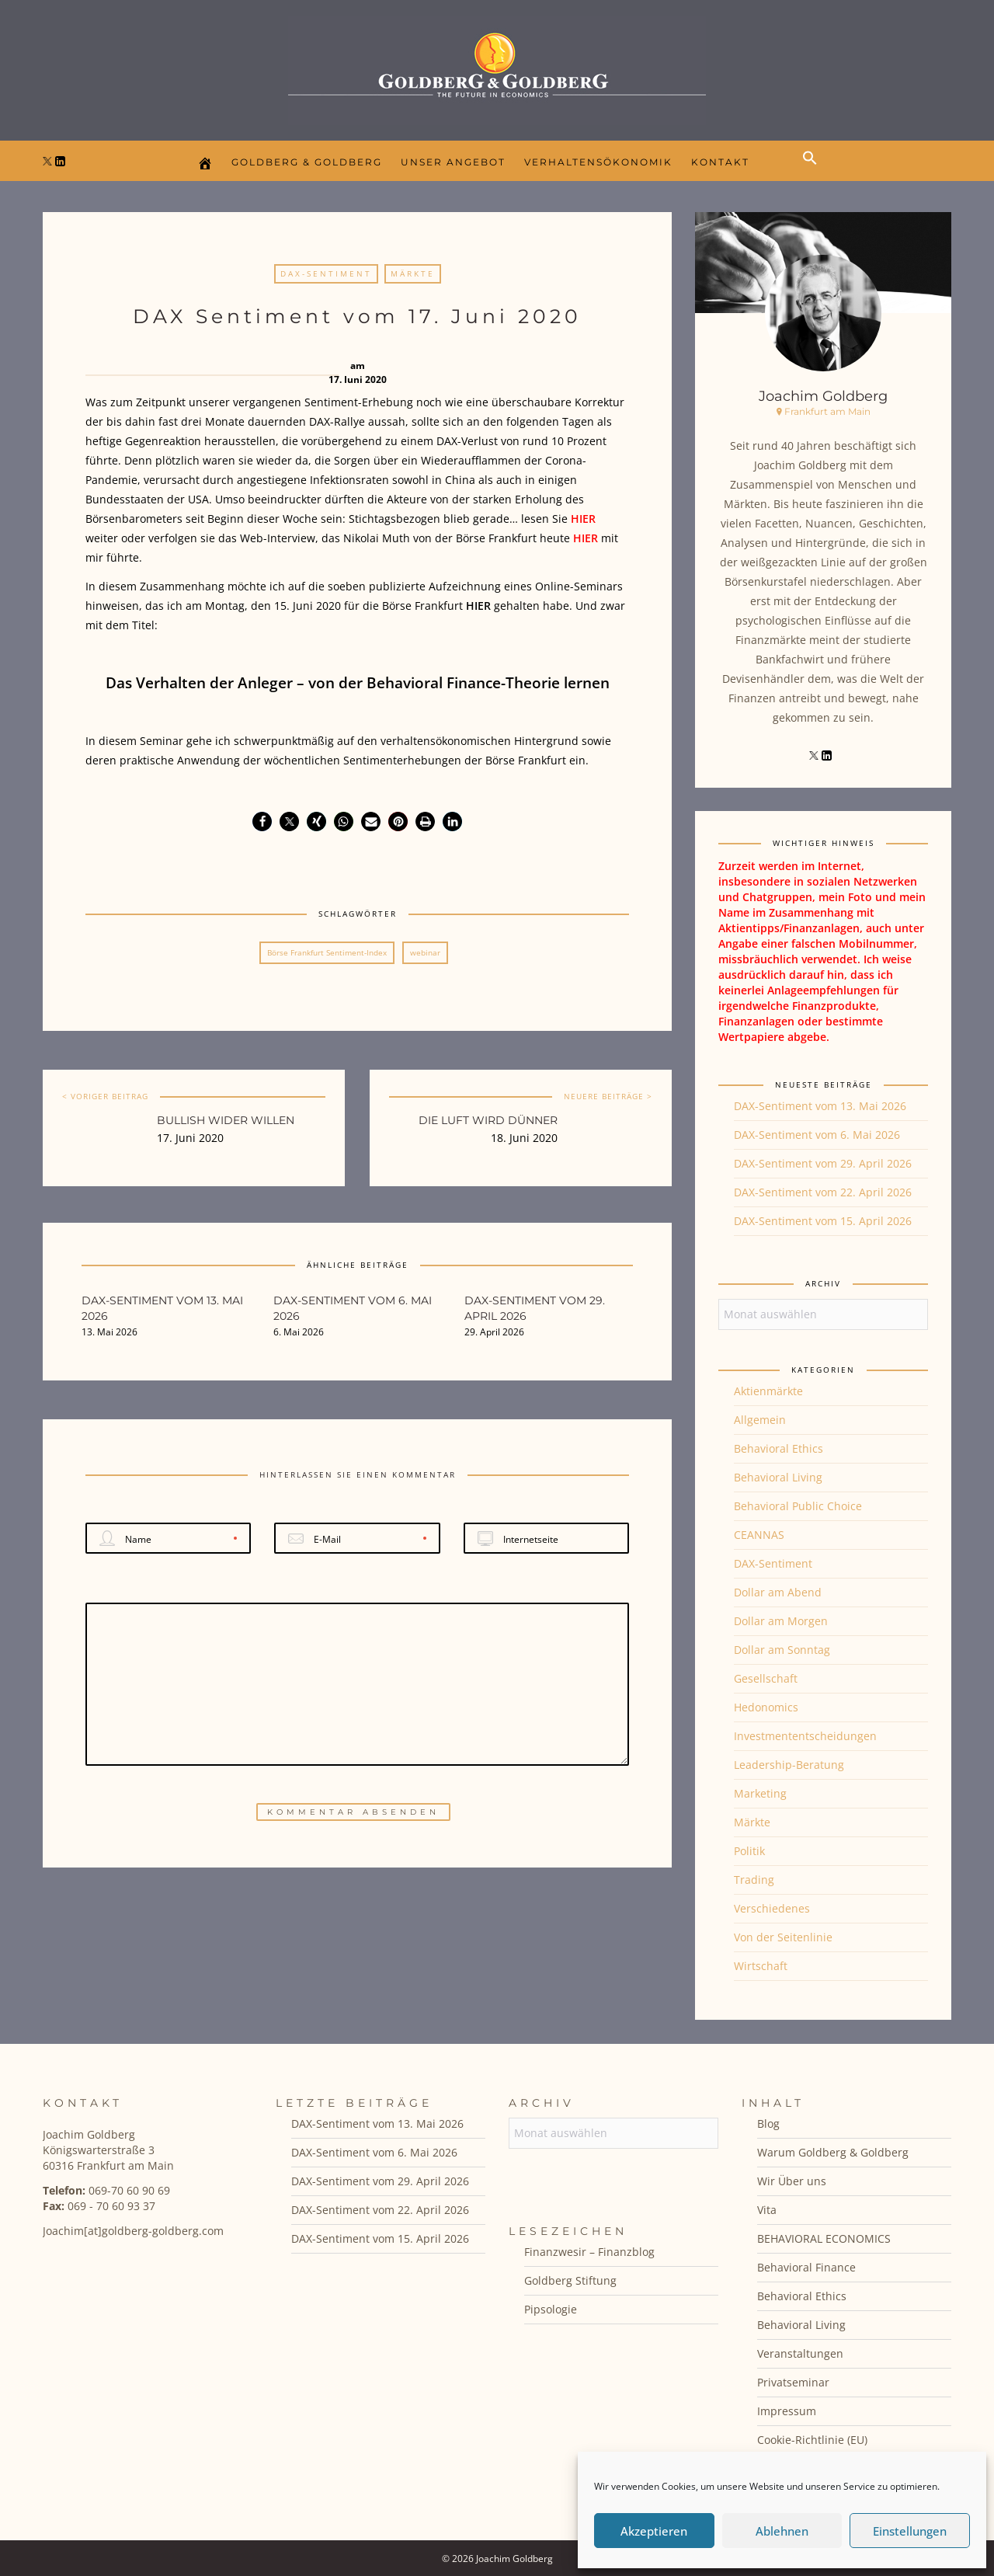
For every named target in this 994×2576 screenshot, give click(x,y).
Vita (767, 2209)
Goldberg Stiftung (570, 2280)
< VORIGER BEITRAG (105, 1096)
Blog (768, 2123)
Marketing (760, 1793)
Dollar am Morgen (781, 1620)
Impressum (786, 2411)
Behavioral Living (778, 1477)
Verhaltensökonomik (598, 162)
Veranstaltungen (800, 2353)
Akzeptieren (653, 2531)
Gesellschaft (766, 1678)
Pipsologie (550, 2309)
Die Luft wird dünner (488, 1120)
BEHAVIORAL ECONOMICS (824, 2238)
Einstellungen (910, 2531)
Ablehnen (782, 2531)
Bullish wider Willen (225, 1120)
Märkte (413, 273)
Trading (754, 1879)
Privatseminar (793, 2382)
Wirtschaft (760, 1965)
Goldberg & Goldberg (306, 162)
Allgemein (760, 1419)
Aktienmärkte (768, 1391)
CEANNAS (759, 1534)
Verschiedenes (772, 1908)
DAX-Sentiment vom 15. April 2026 (823, 1220)
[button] (813, 171)
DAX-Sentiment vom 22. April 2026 (823, 1192)
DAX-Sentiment (326, 273)
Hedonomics (766, 1707)
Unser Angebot (453, 162)
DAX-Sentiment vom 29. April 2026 (823, 1163)
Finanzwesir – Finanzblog (589, 2251)
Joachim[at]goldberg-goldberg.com (133, 2230)
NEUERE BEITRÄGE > (608, 1096)
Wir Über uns (791, 2181)
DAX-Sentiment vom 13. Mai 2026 (820, 1105)
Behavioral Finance (806, 2267)
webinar (425, 952)
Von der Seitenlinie (783, 1937)
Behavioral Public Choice (798, 1506)
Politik (749, 1850)
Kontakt (720, 162)
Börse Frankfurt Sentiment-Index (327, 952)
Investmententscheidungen (805, 1735)
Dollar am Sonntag (782, 1649)
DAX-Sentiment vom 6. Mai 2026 (817, 1134)
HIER (583, 518)
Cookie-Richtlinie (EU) (812, 2439)
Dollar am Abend (778, 1592)
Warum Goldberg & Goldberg (833, 2152)
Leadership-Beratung (789, 1764)
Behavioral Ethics (778, 1448)
